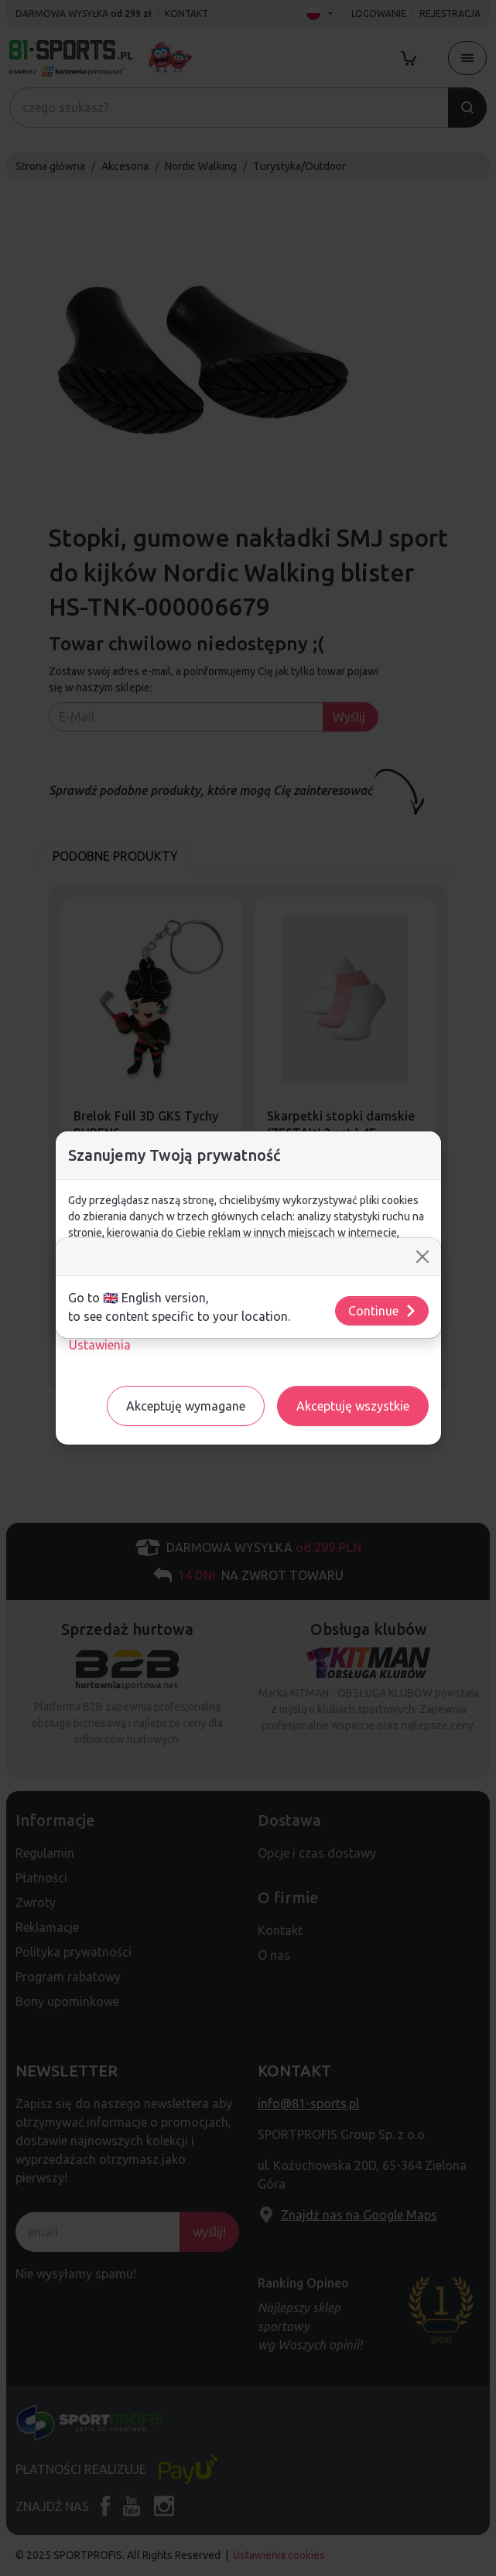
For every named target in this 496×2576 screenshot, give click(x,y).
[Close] (422, 1256)
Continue (382, 1311)
